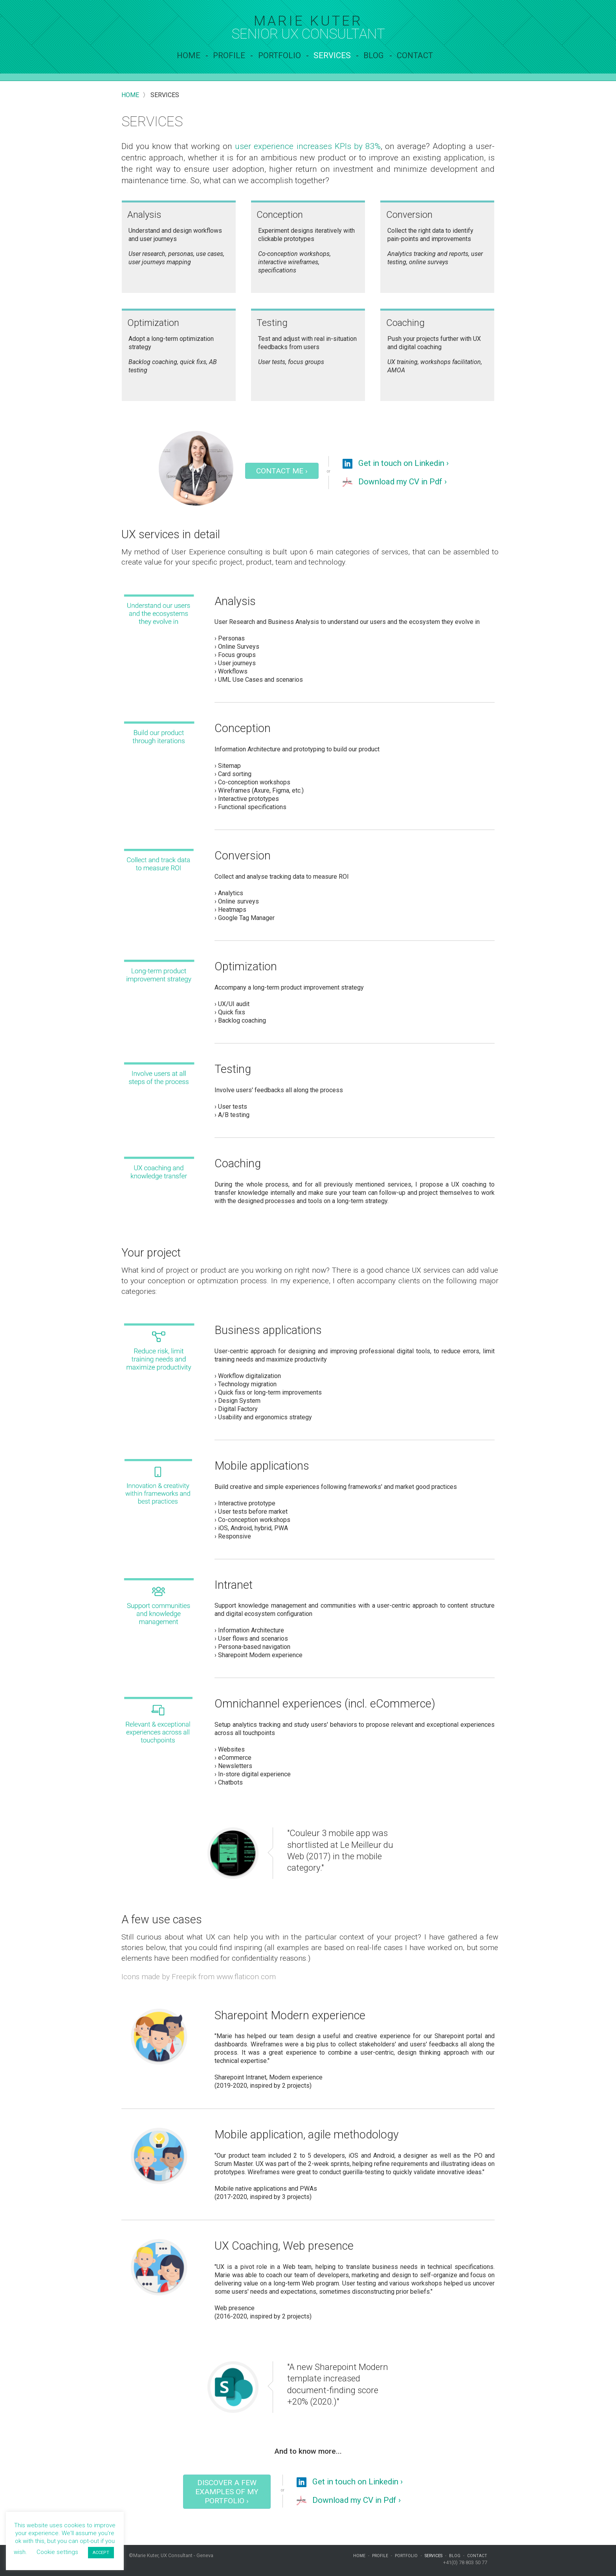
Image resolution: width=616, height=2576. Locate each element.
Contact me (282, 470)
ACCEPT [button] (101, 2552)
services (332, 55)
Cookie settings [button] (57, 2552)
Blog (373, 55)
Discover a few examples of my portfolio (226, 2491)
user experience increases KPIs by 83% (307, 146)
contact (415, 55)
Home (188, 55)
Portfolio (279, 55)
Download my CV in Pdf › (395, 482)
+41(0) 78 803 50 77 (465, 2562)
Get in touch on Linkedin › (396, 463)
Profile (229, 55)
